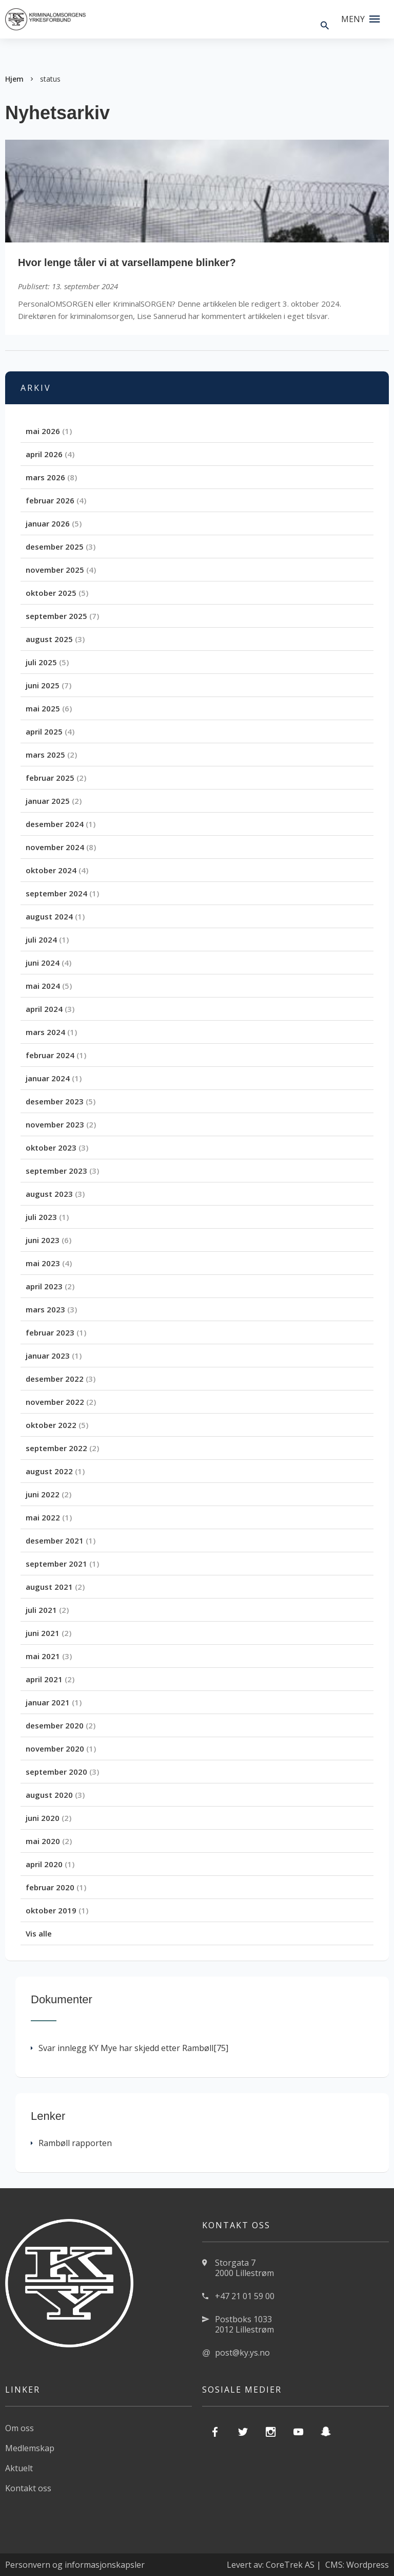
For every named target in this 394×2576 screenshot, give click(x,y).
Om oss (19, 2428)
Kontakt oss (28, 2488)
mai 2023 (43, 1263)
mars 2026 (45, 477)
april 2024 (44, 1009)
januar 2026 (48, 523)
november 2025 (55, 570)
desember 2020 (55, 1725)
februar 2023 (50, 1332)
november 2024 (55, 847)
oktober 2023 (51, 1147)
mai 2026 (43, 431)
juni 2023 (43, 1240)
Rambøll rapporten (71, 2143)
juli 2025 (41, 662)
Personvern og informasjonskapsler (75, 2564)
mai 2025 (43, 708)
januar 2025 (48, 801)
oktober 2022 (51, 1425)
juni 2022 (43, 1494)
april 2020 (44, 1864)
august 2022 (49, 1471)
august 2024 (49, 916)
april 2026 (44, 454)
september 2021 (56, 1563)
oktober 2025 (51, 593)
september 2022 (56, 1448)
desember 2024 (55, 824)
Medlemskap (29, 2448)
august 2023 (49, 1194)
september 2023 (56, 1170)
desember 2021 (55, 1540)
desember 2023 (55, 1101)
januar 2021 (48, 1702)
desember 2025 (55, 546)
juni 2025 (43, 685)
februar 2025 (50, 778)
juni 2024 (43, 962)
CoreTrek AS (290, 2564)
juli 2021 (41, 1610)
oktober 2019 (51, 1910)
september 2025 (56, 616)
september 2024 (56, 893)
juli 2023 (41, 1217)
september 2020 (56, 1771)
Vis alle (39, 1933)
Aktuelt (19, 2468)
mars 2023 (45, 1309)
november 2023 (55, 1124)
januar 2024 (48, 1078)
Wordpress (367, 2564)
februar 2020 (50, 1887)
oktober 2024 (51, 870)
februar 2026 (50, 500)
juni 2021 (43, 1633)
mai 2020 (43, 1841)
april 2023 (44, 1286)
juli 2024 (41, 939)
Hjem (14, 79)
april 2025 (44, 731)
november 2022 (55, 1402)
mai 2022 (43, 1517)
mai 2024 (43, 986)
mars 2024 (45, 1032)
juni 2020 (43, 1818)
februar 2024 (50, 1055)
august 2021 (49, 1587)
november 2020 (55, 1748)
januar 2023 (48, 1355)
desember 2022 (55, 1379)
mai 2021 (43, 1656)
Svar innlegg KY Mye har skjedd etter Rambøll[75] (129, 2048)
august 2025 (49, 639)
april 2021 (44, 1679)
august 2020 (49, 1795)
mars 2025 (45, 754)
